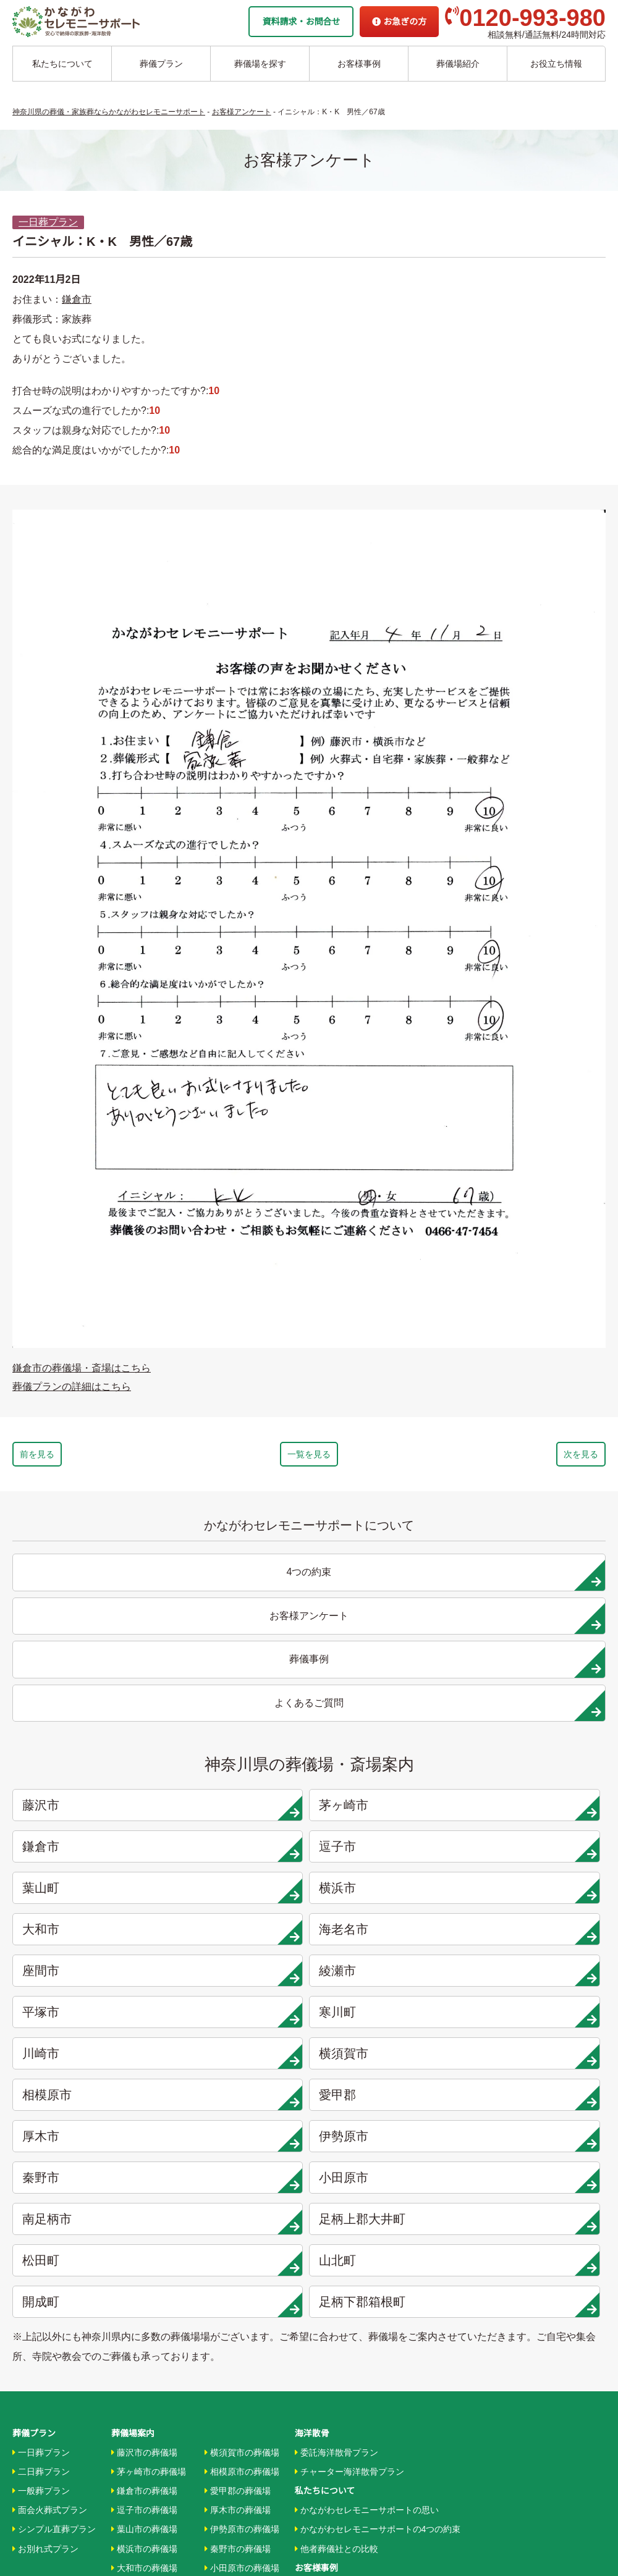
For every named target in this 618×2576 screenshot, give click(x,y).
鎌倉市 (76, 299)
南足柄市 (87, 1894)
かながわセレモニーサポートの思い (367, 2137)
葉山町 (87, 1728)
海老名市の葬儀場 (148, 2215)
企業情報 (312, 2399)
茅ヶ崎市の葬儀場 (148, 2099)
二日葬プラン (41, 2099)
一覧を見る (309, 1457)
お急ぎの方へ (321, 2419)
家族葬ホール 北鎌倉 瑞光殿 (349, 2361)
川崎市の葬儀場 (144, 2310)
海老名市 (537, 1728)
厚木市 (87, 1853)
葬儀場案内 (132, 2061)
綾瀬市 (237, 1770)
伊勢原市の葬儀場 (242, 2156)
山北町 (537, 1894)
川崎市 (87, 1811)
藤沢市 (87, 1687)
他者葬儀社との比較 (336, 2176)
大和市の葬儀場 (144, 2195)
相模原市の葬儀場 (242, 2099)
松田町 (387, 1894)
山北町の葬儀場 (238, 2272)
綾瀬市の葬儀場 (144, 2253)
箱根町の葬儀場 (238, 2310)
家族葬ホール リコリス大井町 (352, 2380)
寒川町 (537, 1770)
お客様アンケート (332, 2253)
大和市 (387, 1728)
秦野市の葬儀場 (238, 2176)
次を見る (545, 1457)
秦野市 (387, 1853)
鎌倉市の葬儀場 (144, 2118)
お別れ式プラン (45, 2176)
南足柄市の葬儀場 (242, 2215)
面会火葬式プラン (49, 2137)
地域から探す (323, 2304)
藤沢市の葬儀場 (144, 2080)
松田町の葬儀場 (238, 2253)
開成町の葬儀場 (238, 2291)
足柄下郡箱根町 (237, 1935)
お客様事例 (359, 64)
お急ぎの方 (399, 22)
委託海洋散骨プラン (336, 2080)
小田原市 (537, 1853)
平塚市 (387, 1770)
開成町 (87, 1935)
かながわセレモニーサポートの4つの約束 (378, 2156)
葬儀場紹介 (458, 64)
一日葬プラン (48, 222)
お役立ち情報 (556, 64)
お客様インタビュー (336, 2215)
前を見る (73, 1457)
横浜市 (237, 1728)
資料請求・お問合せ (301, 22)
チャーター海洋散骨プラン (349, 2099)
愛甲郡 (537, 1811)
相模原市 (387, 1811)
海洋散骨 (312, 2061)
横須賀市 (237, 1811)
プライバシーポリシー (338, 2457)
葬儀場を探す (260, 64)
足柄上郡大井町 (237, 1894)
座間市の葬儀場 (144, 2234)
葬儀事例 (315, 2234)
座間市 (87, 1770)
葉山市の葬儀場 (144, 2156)
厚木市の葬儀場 (238, 2137)
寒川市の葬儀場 (144, 2291)
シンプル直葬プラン (54, 2156)
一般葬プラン (41, 2118)
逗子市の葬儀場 (144, 2137)
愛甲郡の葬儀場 (238, 2118)
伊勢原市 (237, 1853)
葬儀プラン (161, 64)
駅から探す (319, 2323)
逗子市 (537, 1687)
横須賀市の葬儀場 (242, 2080)
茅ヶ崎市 (237, 1687)
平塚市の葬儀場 (144, 2272)
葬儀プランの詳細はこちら (71, 1386)
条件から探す (323, 2342)
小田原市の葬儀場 (242, 2195)
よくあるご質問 (325, 2438)
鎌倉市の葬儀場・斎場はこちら (81, 1368)
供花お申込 (316, 2476)
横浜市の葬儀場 (144, 2176)
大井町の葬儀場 (238, 2234)
